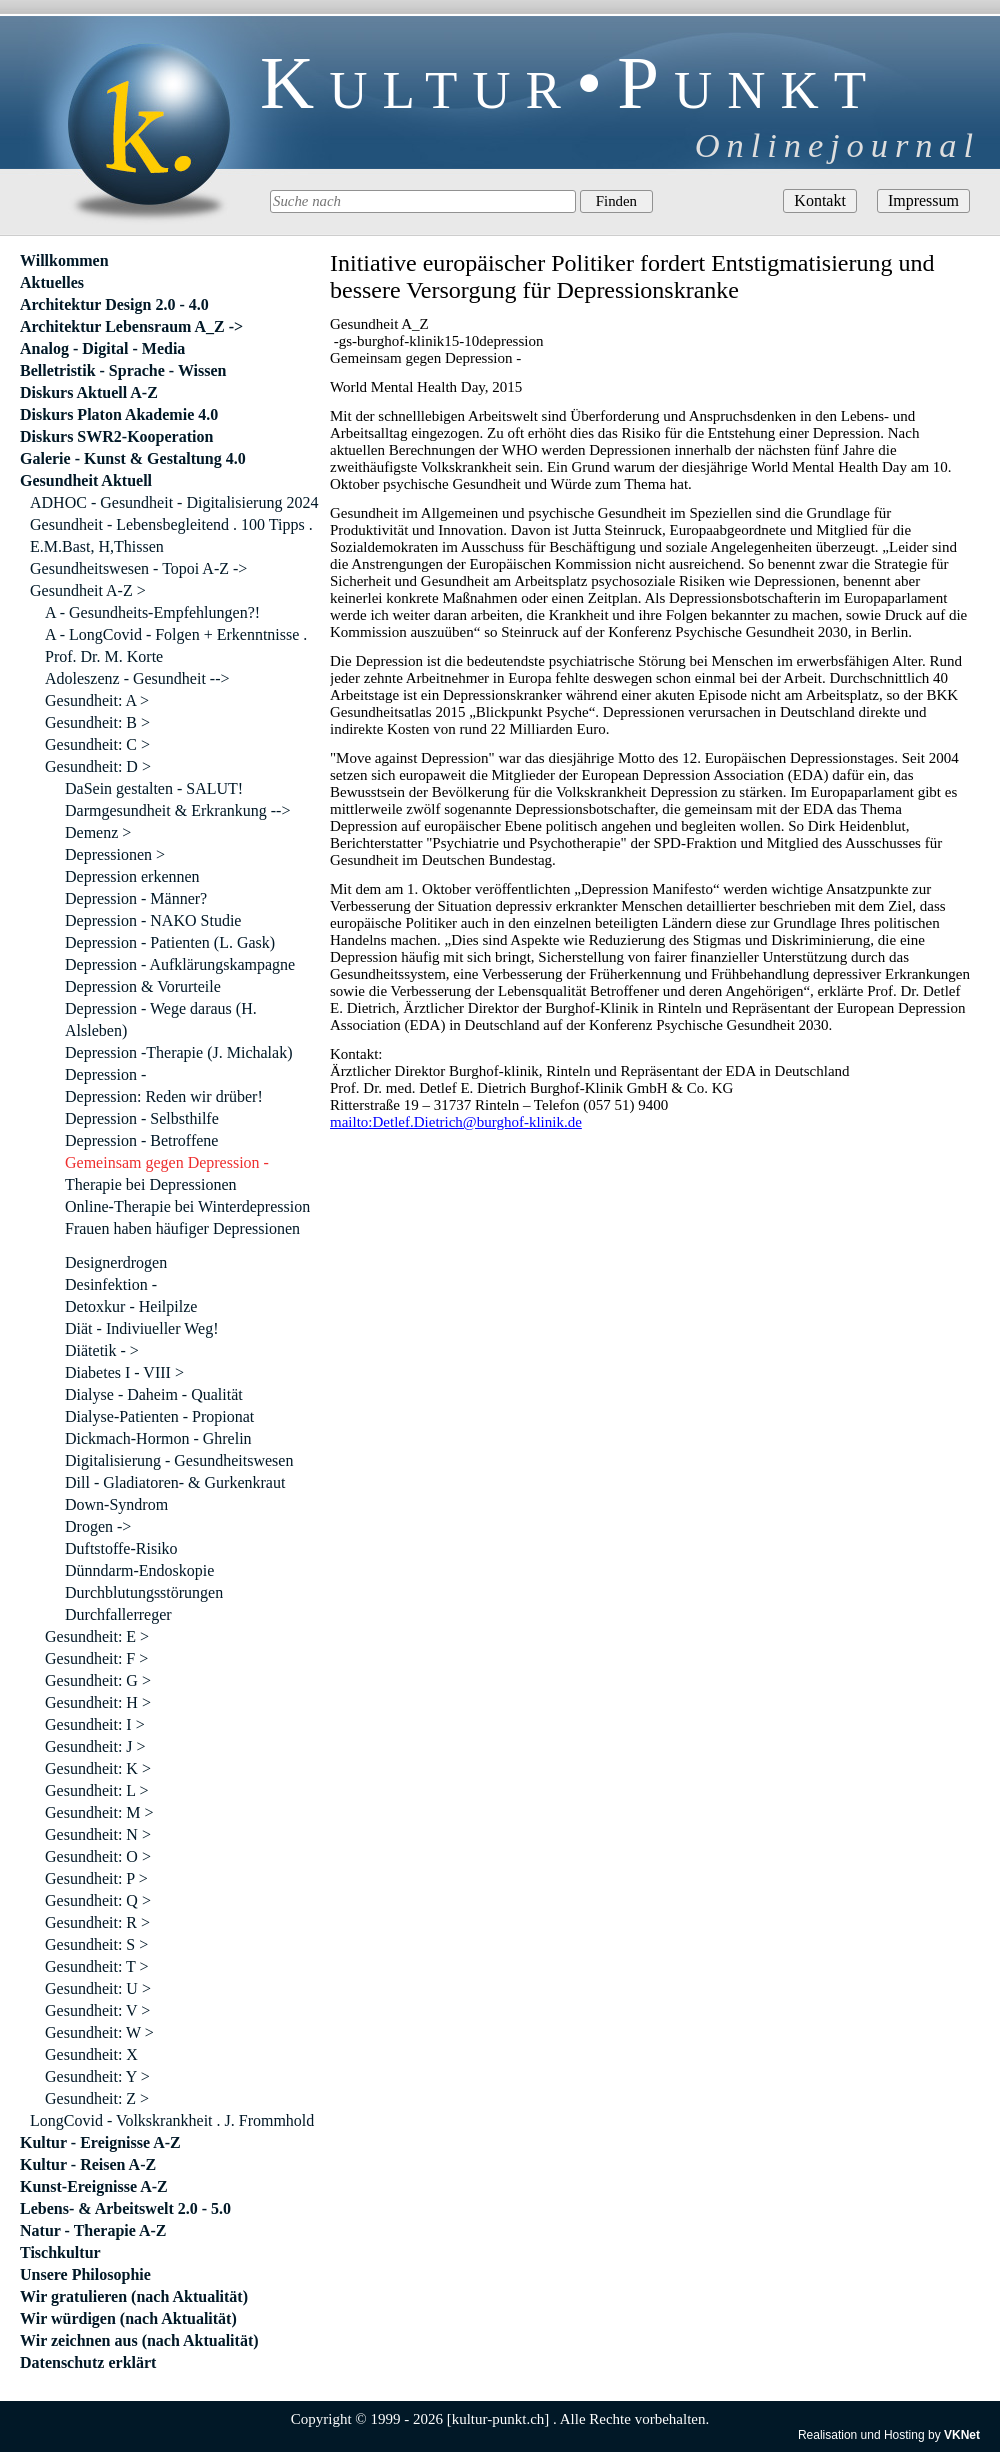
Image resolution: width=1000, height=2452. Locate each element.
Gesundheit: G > (98, 1680)
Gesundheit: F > (96, 1658)
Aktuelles (52, 282)
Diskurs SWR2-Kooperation (116, 436)
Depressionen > (115, 854)
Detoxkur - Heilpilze (131, 1306)
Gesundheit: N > (98, 1834)
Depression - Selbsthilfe (142, 1118)
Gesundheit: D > (98, 766)
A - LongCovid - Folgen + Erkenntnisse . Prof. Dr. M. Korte (176, 645)
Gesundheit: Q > (98, 1900)
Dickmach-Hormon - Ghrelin (158, 1438)
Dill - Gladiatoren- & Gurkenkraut (175, 1482)
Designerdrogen (116, 1262)
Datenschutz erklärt (88, 2362)
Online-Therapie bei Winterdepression (187, 1206)
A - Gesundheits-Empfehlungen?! (152, 612)
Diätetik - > (102, 1350)
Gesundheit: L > (97, 1790)
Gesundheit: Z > (97, 2098)
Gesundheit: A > (97, 700)
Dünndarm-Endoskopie (139, 1570)
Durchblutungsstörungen (144, 1592)
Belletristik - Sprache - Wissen (123, 370)
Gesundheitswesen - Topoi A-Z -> (138, 568)
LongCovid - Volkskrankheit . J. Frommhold (172, 2120)
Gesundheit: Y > (97, 2076)
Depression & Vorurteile (143, 986)
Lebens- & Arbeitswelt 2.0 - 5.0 (125, 2208)
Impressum (923, 200)
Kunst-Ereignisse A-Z (94, 2186)
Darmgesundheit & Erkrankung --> (177, 810)
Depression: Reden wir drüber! (164, 1096)
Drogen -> (98, 1526)
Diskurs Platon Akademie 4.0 (119, 414)
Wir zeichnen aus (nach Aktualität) (139, 2340)
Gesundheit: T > (97, 1966)
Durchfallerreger (118, 1614)
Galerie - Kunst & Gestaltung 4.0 (133, 458)
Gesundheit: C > (97, 744)
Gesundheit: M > (99, 1812)
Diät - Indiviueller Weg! (141, 1328)
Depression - (105, 1074)
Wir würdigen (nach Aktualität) (128, 2318)
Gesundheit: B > (97, 722)
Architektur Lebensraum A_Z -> (131, 326)
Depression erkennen (132, 876)
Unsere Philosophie (85, 2274)
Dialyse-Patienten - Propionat (159, 1416)
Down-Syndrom (116, 1504)
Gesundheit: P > (96, 1878)
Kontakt (820, 200)
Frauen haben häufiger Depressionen (182, 1228)
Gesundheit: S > (96, 1944)
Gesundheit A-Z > (88, 590)
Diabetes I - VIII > (124, 1372)
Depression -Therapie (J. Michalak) (178, 1052)
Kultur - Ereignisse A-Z (100, 2142)
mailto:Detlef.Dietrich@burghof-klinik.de (456, 1122)
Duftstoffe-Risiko (121, 1548)
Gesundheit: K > (98, 1768)
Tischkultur (60, 2252)
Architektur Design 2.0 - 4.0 (114, 304)
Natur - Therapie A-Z (93, 2230)
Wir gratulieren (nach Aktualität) (134, 2296)
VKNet (962, 2435)
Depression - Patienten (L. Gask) (170, 942)
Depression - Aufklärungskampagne (180, 964)
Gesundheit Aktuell (86, 480)
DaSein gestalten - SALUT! (154, 788)
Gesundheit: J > (95, 1746)
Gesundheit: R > (97, 1922)
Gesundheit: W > (99, 2032)
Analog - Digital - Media (102, 348)
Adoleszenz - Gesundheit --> (137, 678)
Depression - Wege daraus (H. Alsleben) (161, 1019)
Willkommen (64, 260)
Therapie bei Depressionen (150, 1184)
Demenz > (98, 832)
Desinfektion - (111, 1284)
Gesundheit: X (91, 2054)
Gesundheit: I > (95, 1724)
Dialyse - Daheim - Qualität (154, 1394)
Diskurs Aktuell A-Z (89, 392)
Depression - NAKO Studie (153, 920)
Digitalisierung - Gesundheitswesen (179, 1460)
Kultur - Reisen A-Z (88, 2164)
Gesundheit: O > (98, 1856)
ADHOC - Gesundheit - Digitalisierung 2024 (174, 502)
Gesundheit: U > (98, 1988)
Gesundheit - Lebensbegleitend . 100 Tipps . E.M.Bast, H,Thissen (171, 535)
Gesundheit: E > (97, 1636)
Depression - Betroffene (141, 1140)
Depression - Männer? (136, 898)
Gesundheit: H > (98, 1702)
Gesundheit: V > (97, 2010)
